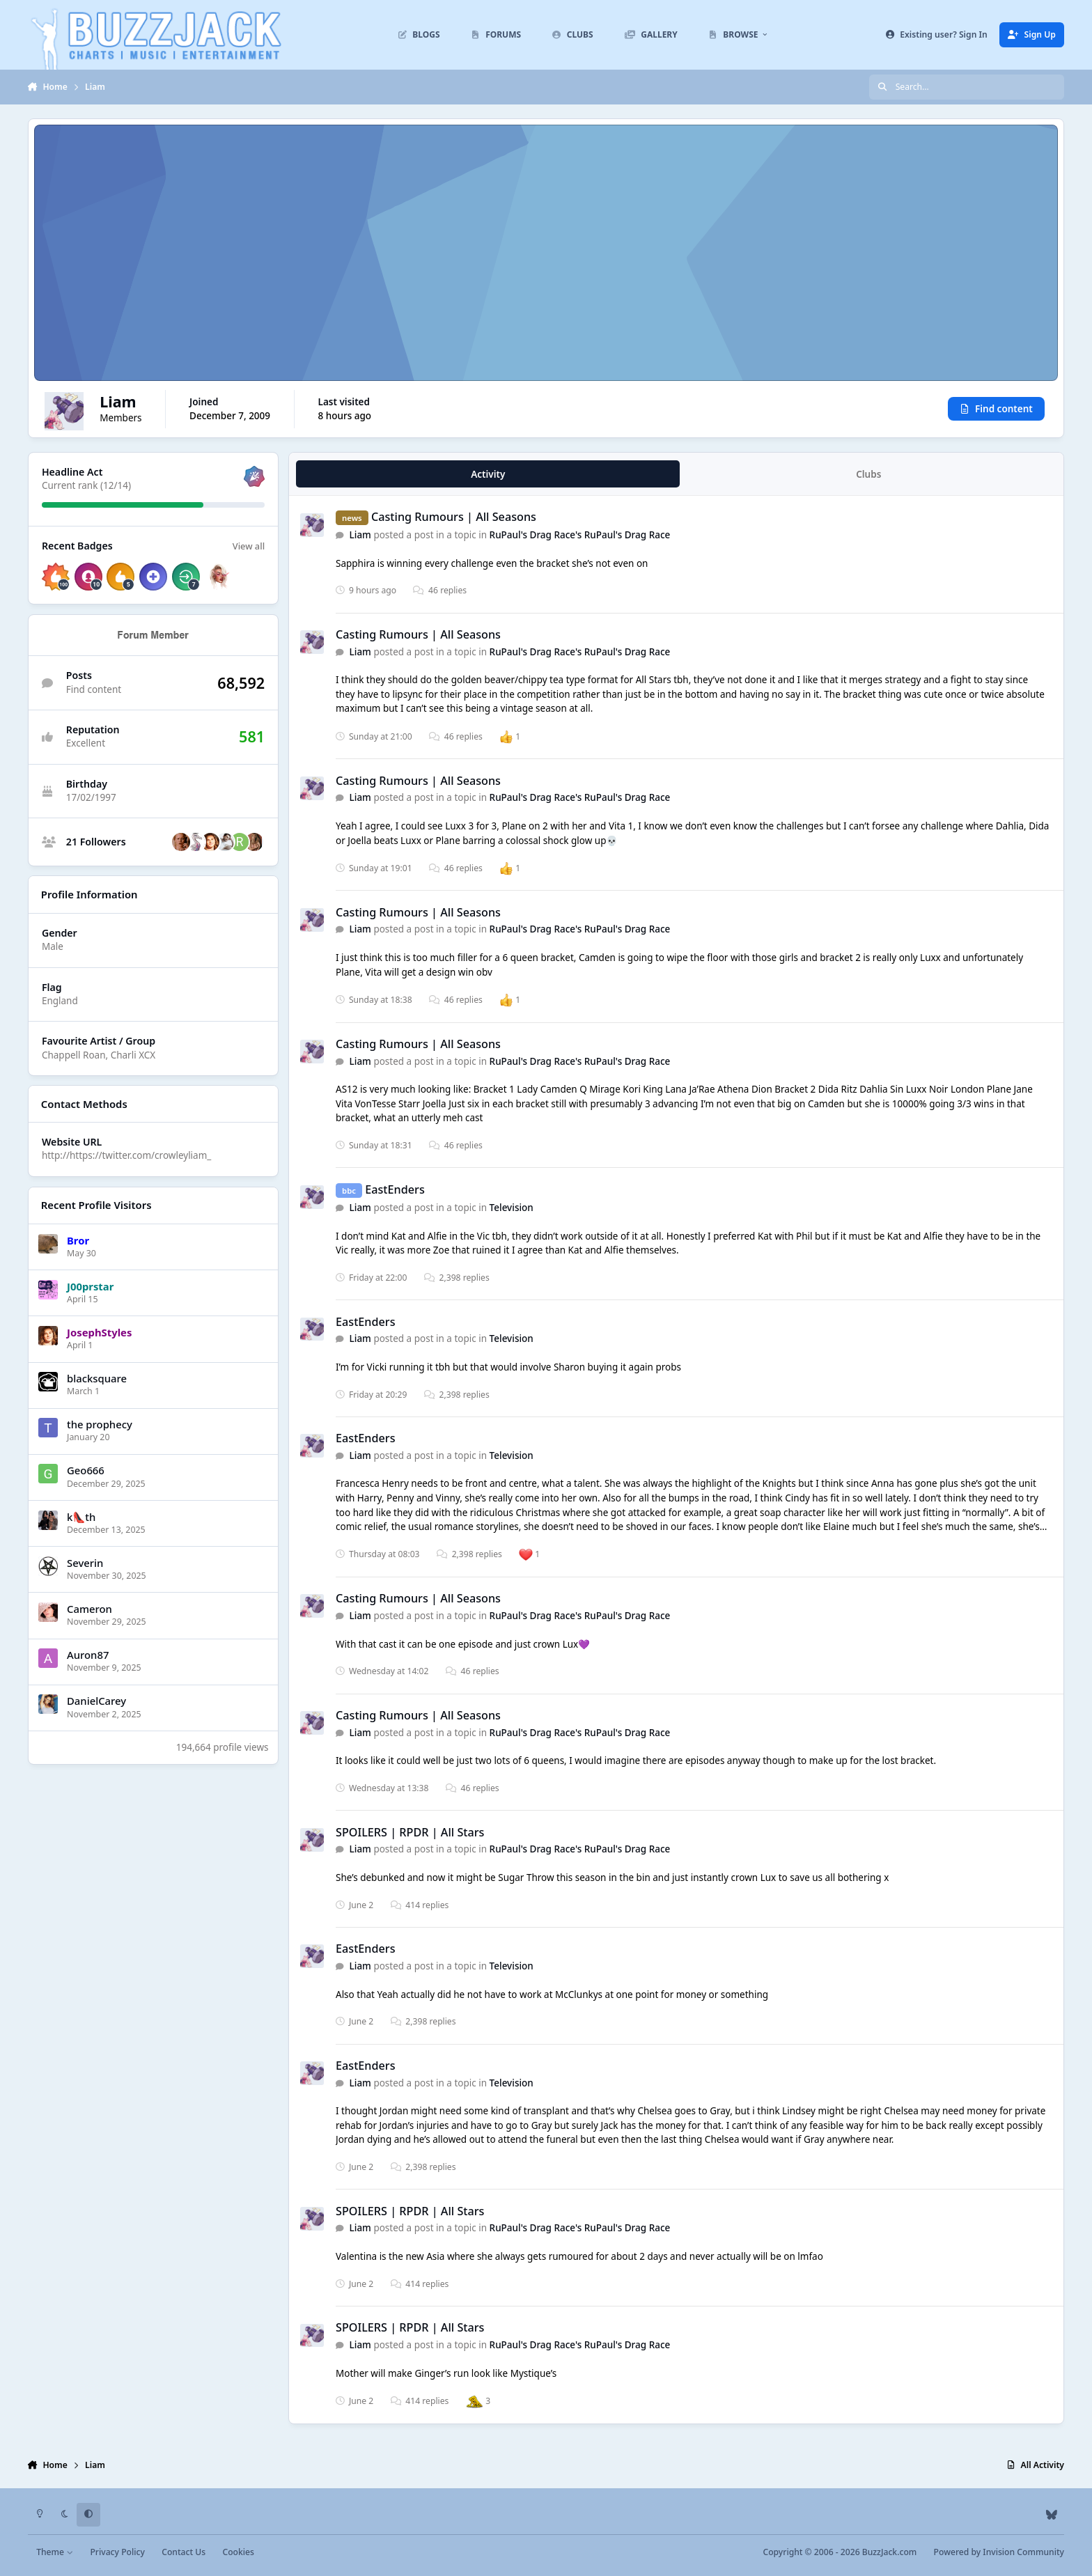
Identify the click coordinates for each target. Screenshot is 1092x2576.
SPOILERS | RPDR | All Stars (410, 1832)
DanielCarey (96, 1701)
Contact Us (183, 2552)
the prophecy (99, 1424)
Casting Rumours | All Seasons (453, 516)
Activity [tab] (488, 474)
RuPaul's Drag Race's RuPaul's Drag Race (580, 535)
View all (249, 546)
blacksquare (97, 1378)
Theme (54, 2552)
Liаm (360, 535)
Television (511, 1207)
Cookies (238, 2552)
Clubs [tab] (868, 474)
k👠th (81, 1517)
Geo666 (85, 1470)
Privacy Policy (117, 2552)
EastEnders (395, 1189)
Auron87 (88, 1655)
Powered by (999, 2552)
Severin (85, 1563)
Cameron (89, 1609)
